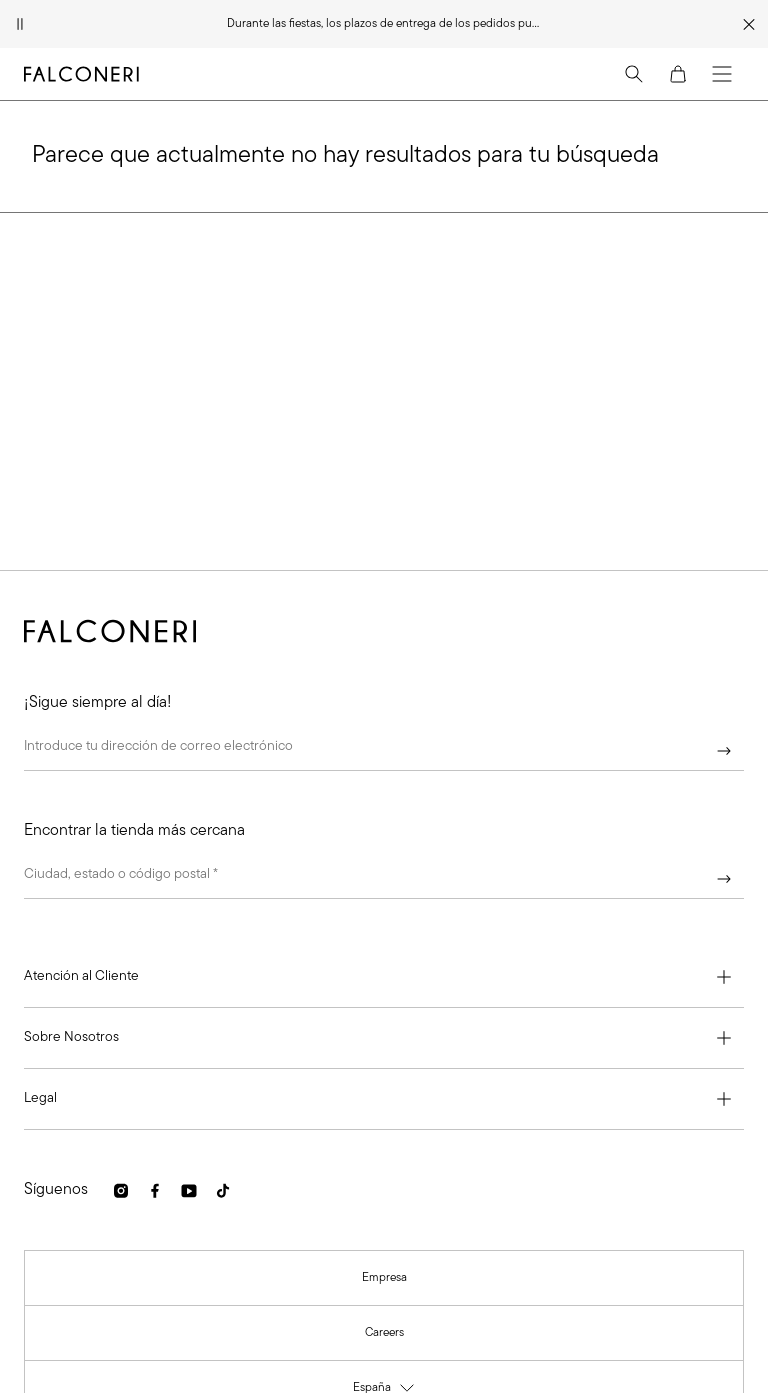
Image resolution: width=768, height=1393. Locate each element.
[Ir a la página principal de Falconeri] (81, 74)
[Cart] (678, 74)
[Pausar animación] (20, 24)
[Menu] (722, 74)
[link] (121, 1190)
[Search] (634, 74)
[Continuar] (724, 751)
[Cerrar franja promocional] (749, 24)
